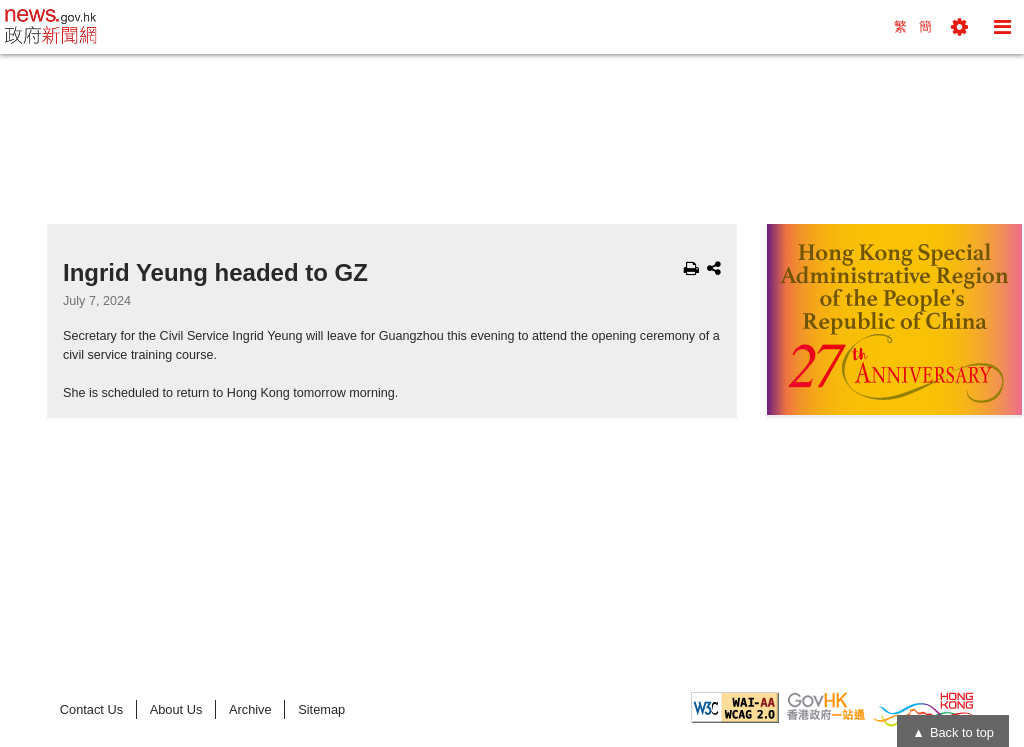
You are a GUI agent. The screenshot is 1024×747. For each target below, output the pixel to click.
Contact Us (91, 709)
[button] (959, 27)
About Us (176, 709)
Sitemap (321, 709)
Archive (250, 709)
